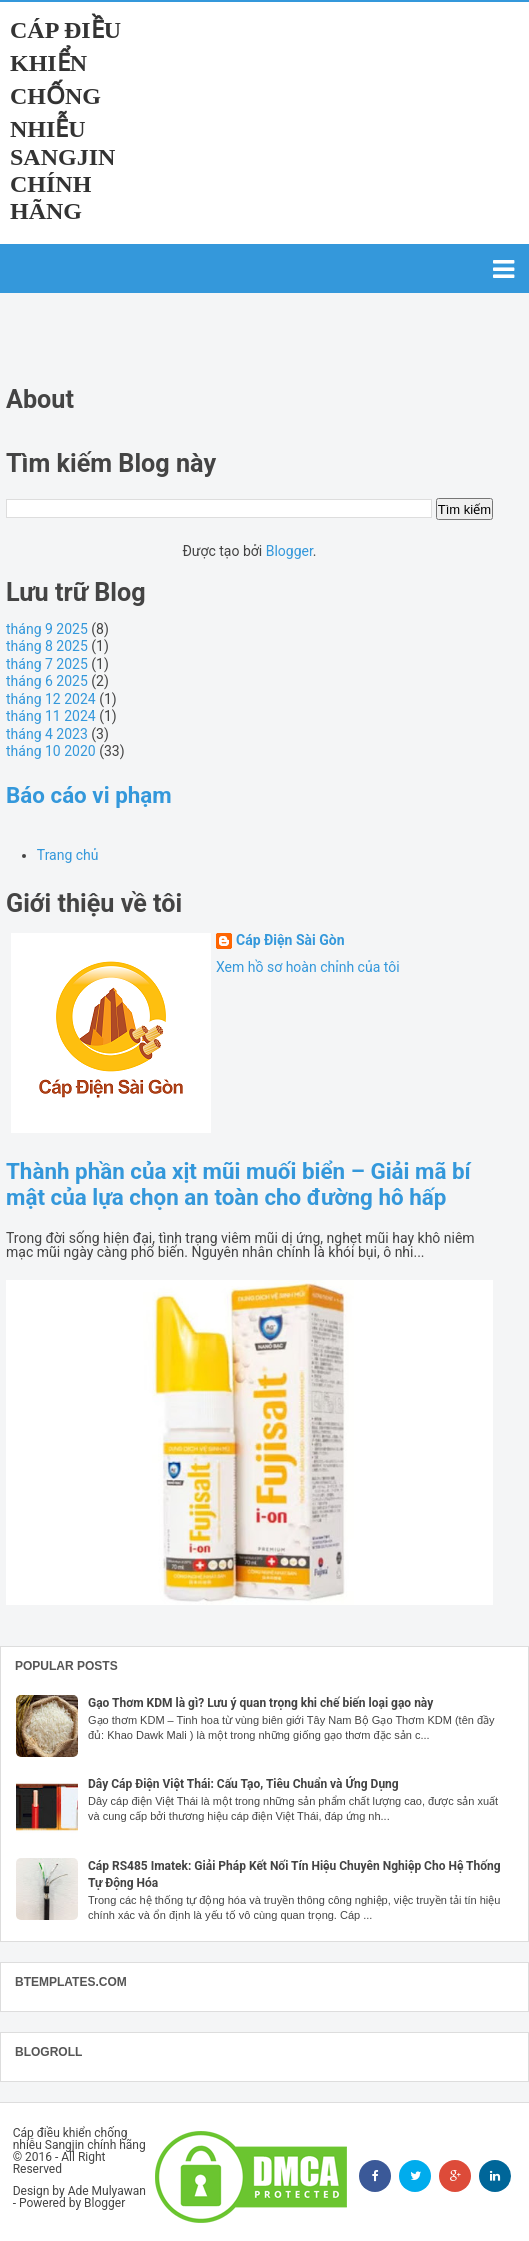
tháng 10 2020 (51, 751)
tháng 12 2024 (51, 699)
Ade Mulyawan (107, 2191)
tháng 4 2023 (47, 734)
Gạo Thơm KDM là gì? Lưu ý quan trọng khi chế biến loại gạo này (260, 1703)
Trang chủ (68, 855)
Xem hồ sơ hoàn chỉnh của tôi (308, 967)
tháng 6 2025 (47, 681)
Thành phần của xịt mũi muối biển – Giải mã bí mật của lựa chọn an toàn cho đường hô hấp (238, 1184)
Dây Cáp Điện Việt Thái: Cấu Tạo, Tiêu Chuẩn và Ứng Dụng (243, 1784)
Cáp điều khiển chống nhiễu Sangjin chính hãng (65, 120)
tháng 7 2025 (47, 664)
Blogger (289, 551)
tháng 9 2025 (47, 629)
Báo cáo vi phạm (89, 795)
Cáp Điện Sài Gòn (290, 940)
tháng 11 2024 (51, 716)
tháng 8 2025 (47, 646)
